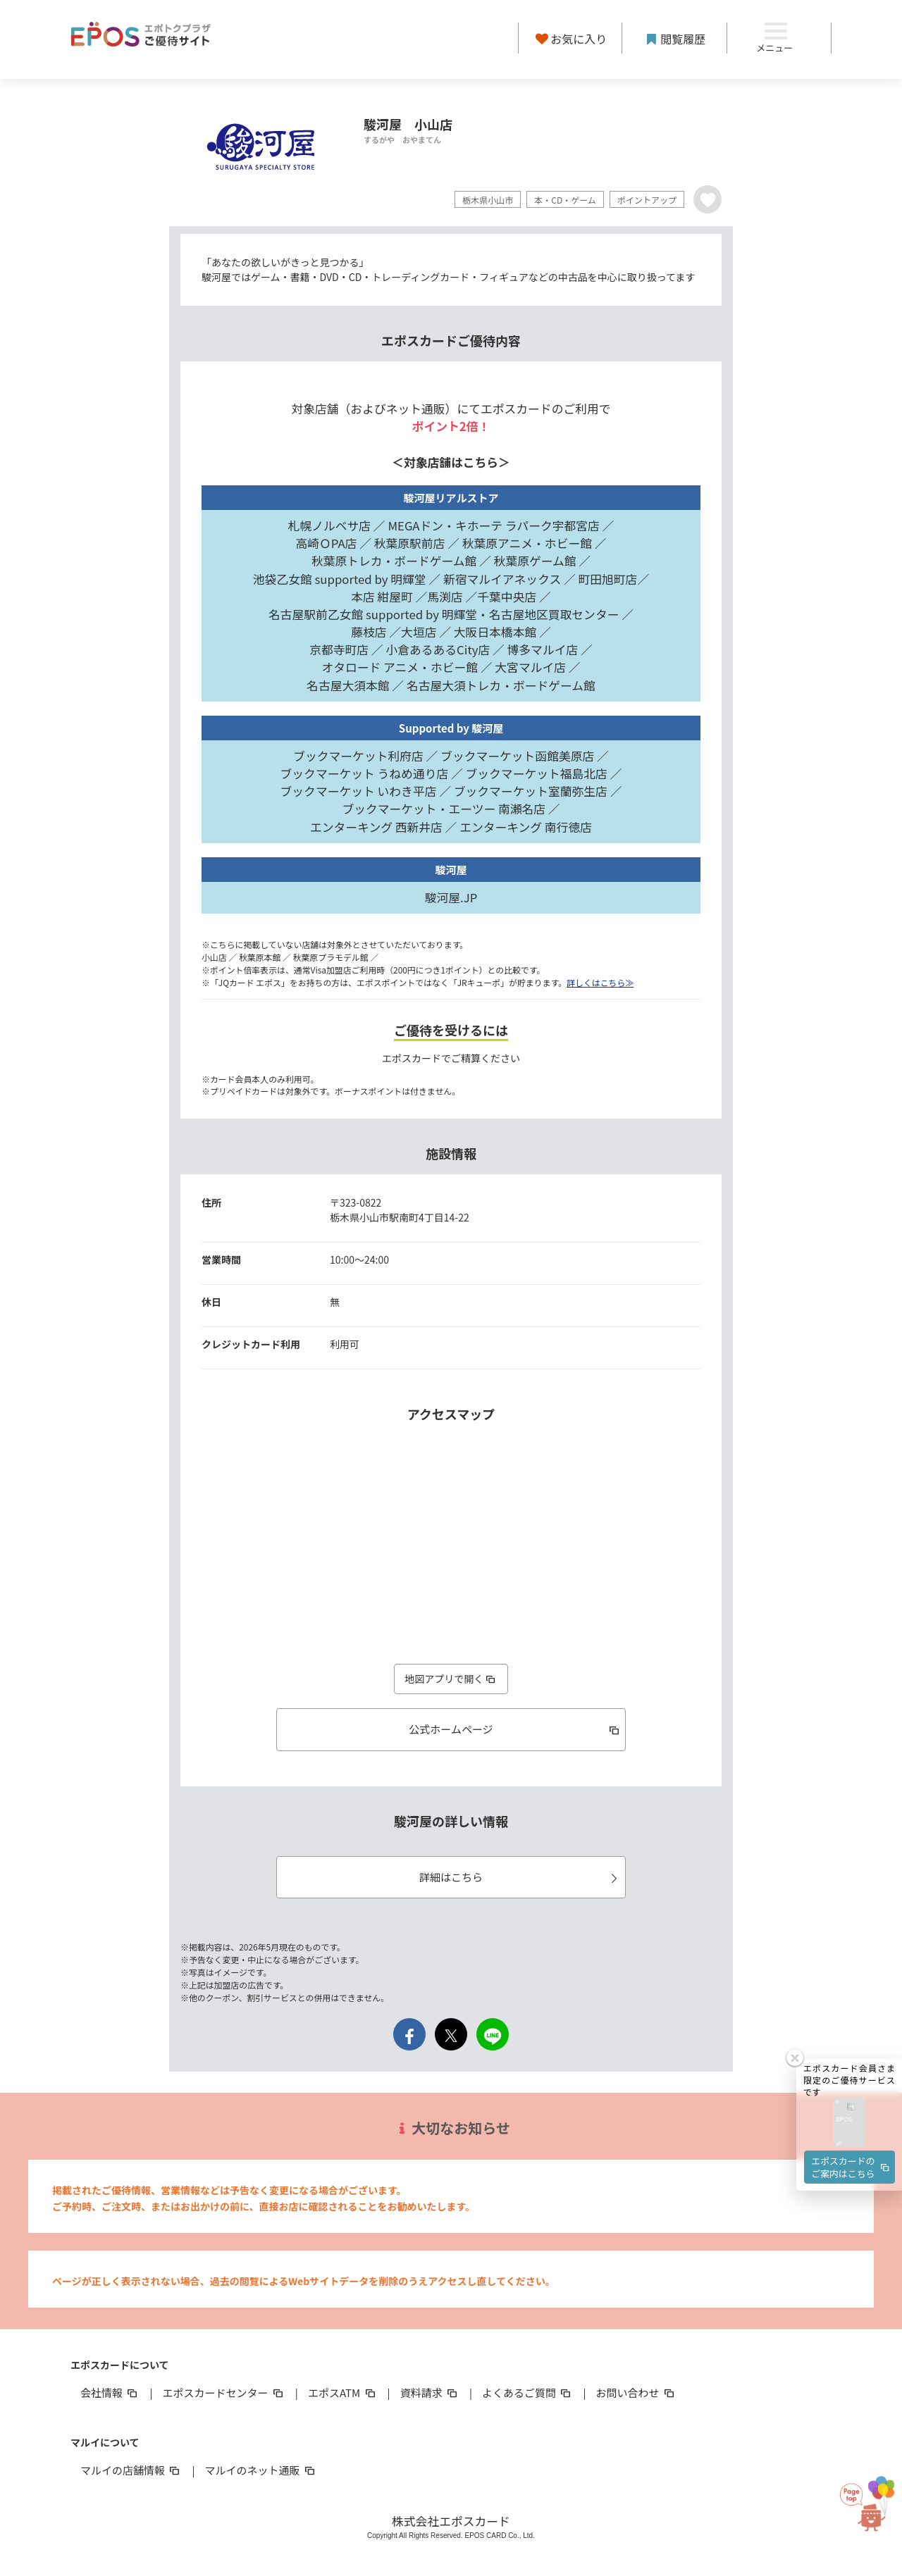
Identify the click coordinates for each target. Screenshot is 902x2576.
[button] (849, 1992)
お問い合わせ (636, 2392)
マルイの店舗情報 (131, 2470)
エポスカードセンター (223, 2392)
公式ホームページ (515, 1729)
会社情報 (110, 2392)
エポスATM (343, 2392)
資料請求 (429, 2392)
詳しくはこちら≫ (600, 982)
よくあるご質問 (527, 2392)
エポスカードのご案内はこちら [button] (851, 2036)
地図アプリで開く (451, 1679)
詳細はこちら (520, 1876)
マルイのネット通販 (260, 2470)
